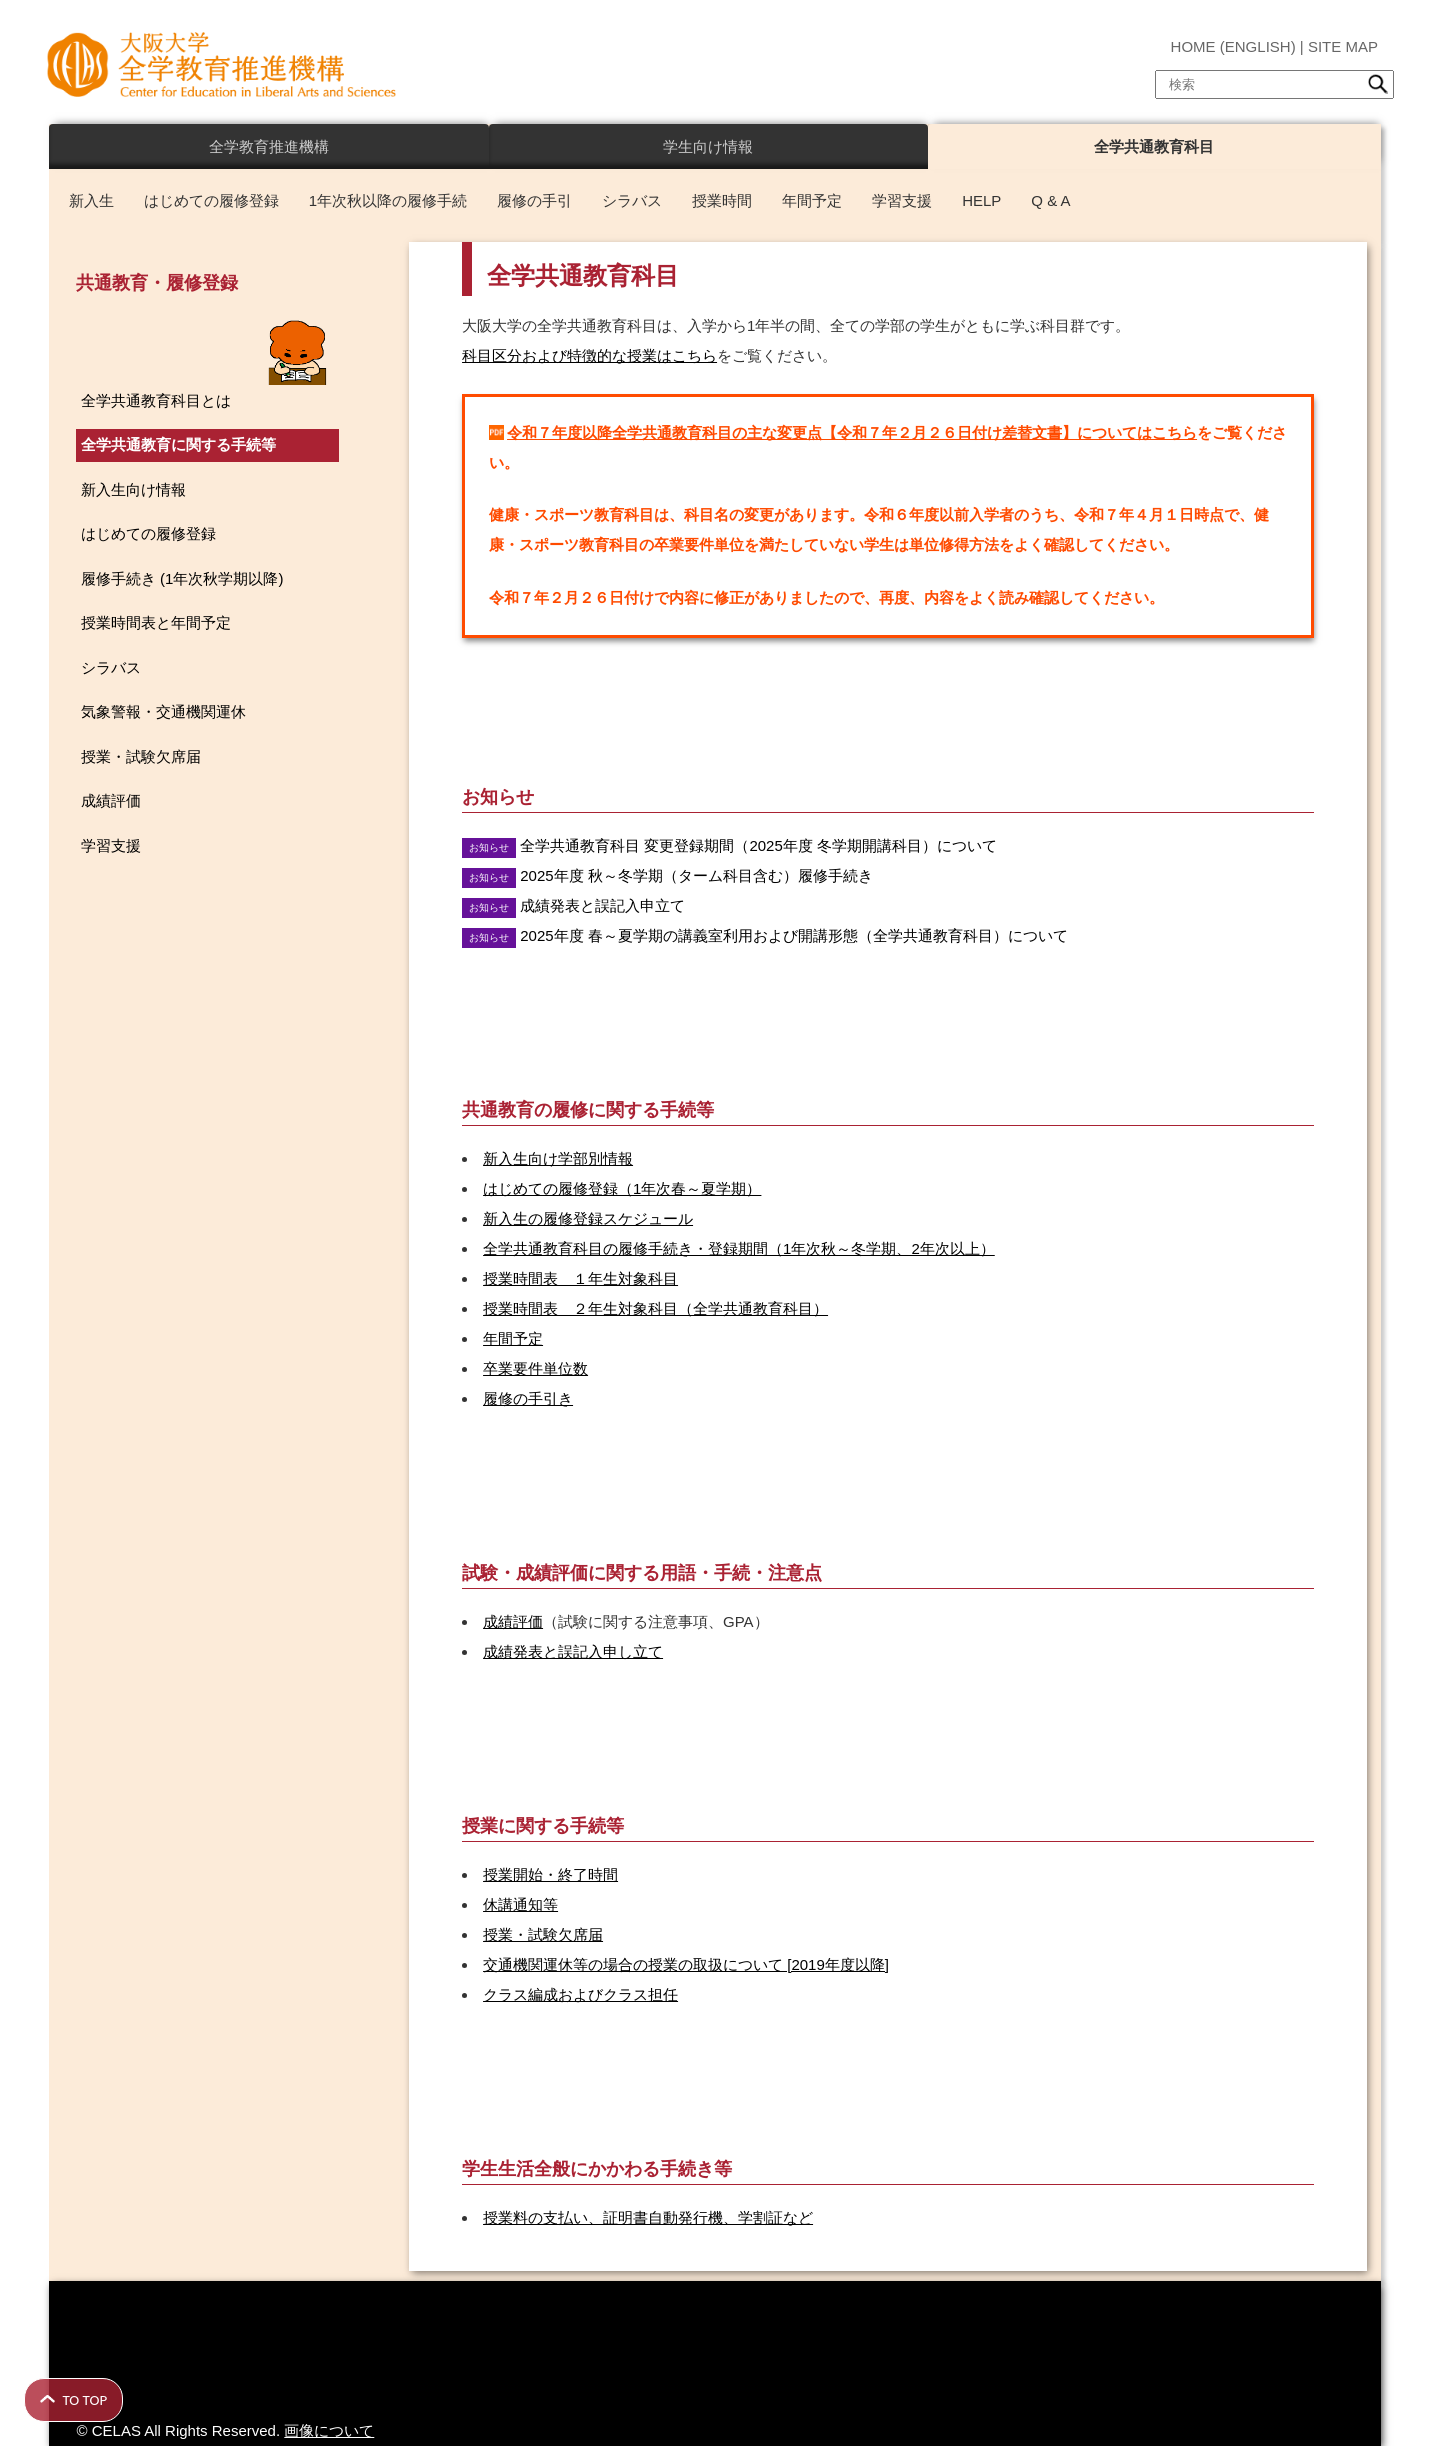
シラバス (632, 200)
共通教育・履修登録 (157, 283)
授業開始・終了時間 (550, 1874)
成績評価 (513, 1621)
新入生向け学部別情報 (558, 1158)
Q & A (1050, 200)
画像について (329, 2430)
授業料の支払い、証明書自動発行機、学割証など (648, 2217)
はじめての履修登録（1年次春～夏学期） (622, 1188)
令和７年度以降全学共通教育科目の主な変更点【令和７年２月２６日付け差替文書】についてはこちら (852, 432)
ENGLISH (1258, 46)
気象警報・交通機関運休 (163, 711)
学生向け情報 (708, 146)
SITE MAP (1343, 46)
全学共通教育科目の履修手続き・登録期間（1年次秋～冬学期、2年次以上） (739, 1248)
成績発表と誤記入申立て (602, 905)
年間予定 (812, 200)
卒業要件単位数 (535, 1368)
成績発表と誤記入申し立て (573, 1651)
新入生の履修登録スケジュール (588, 1218)
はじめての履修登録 (211, 200)
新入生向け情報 (133, 489)
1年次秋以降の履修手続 (388, 200)
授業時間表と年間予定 (156, 622)
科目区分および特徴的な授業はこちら (589, 355)
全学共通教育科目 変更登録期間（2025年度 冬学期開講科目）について (758, 845)
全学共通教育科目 (1154, 146)
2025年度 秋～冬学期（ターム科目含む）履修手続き (696, 875)
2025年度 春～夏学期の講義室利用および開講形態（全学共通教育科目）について (794, 935)
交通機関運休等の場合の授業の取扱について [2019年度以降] (686, 1964)
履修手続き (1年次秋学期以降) (182, 578)
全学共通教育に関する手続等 (178, 444)
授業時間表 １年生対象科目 (580, 1278)
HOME (1193, 46)
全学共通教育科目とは (156, 400)
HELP (981, 200)
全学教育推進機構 (269, 146)
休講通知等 (520, 1904)
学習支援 (902, 200)
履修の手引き (528, 1398)
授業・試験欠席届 (543, 1934)
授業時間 (722, 200)
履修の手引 (534, 200)
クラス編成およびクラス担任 (580, 1994)
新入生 (91, 200)
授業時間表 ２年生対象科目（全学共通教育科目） (655, 1308)
